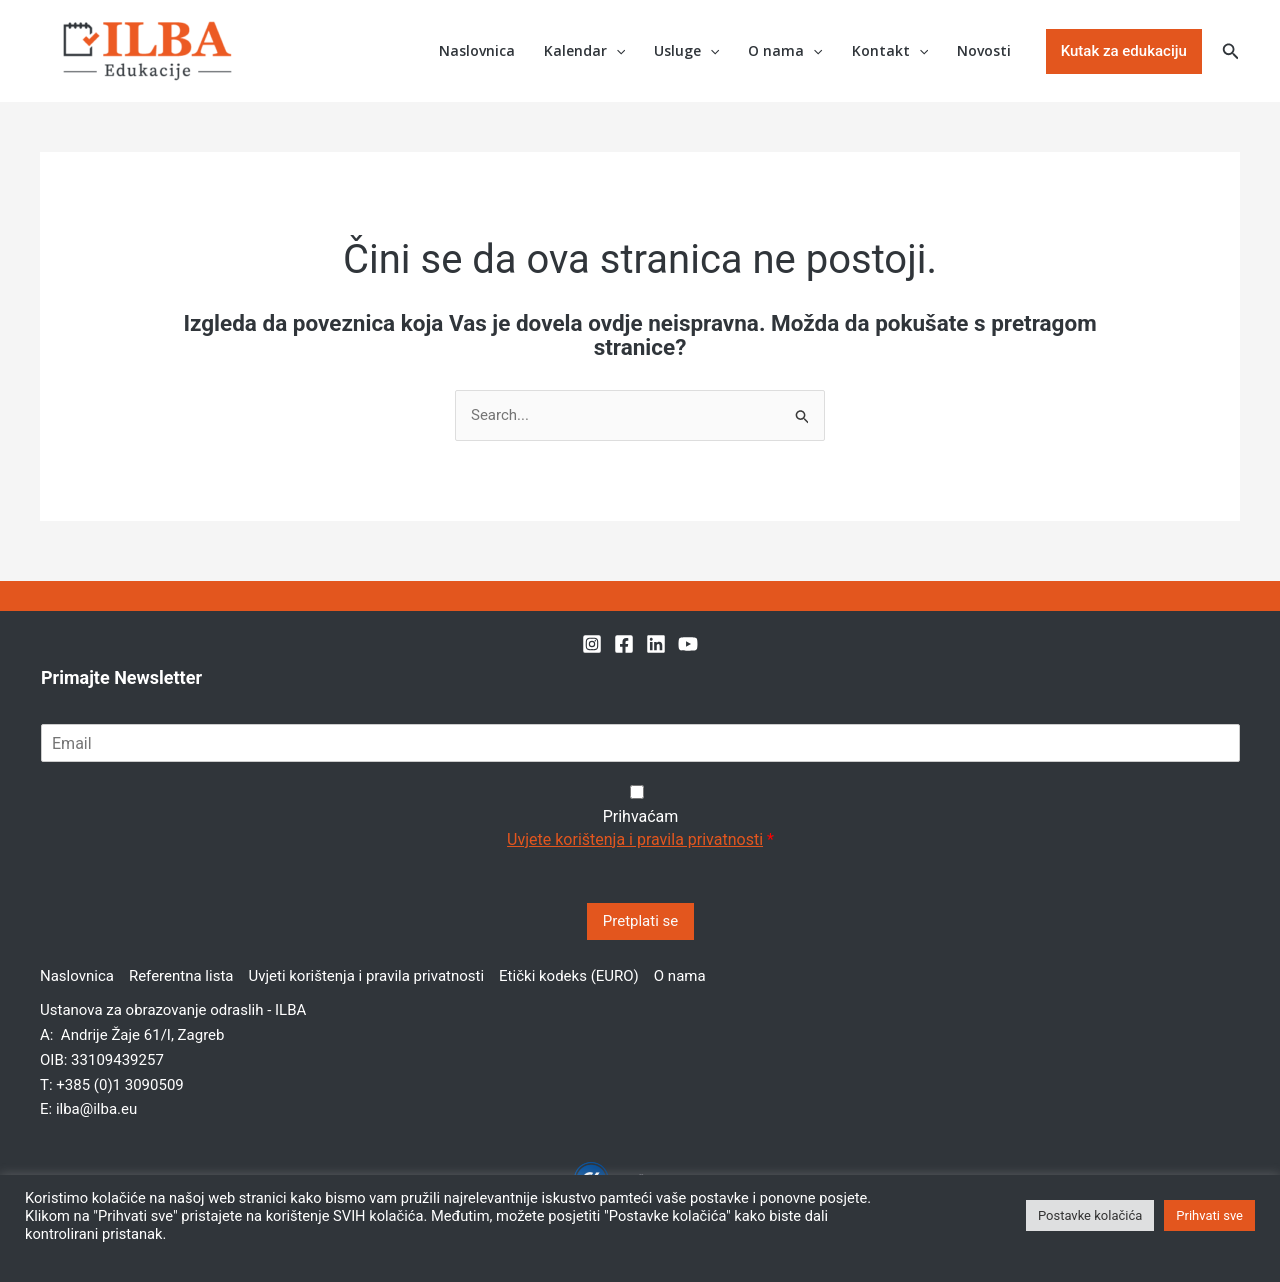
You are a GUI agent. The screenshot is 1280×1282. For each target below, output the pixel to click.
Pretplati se (640, 921)
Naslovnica (482, 50)
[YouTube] (688, 644)
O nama (788, 51)
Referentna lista (181, 976)
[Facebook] (624, 644)
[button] (620, 51)
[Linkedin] (656, 644)
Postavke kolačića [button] (1090, 1215)
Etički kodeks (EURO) (569, 976)
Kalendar (588, 51)
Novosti (985, 50)
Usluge (690, 51)
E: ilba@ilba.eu (88, 1109)
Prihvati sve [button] (1209, 1215)
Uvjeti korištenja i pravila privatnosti (366, 976)
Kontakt (891, 51)
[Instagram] (592, 644)
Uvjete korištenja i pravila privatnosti (635, 839)
